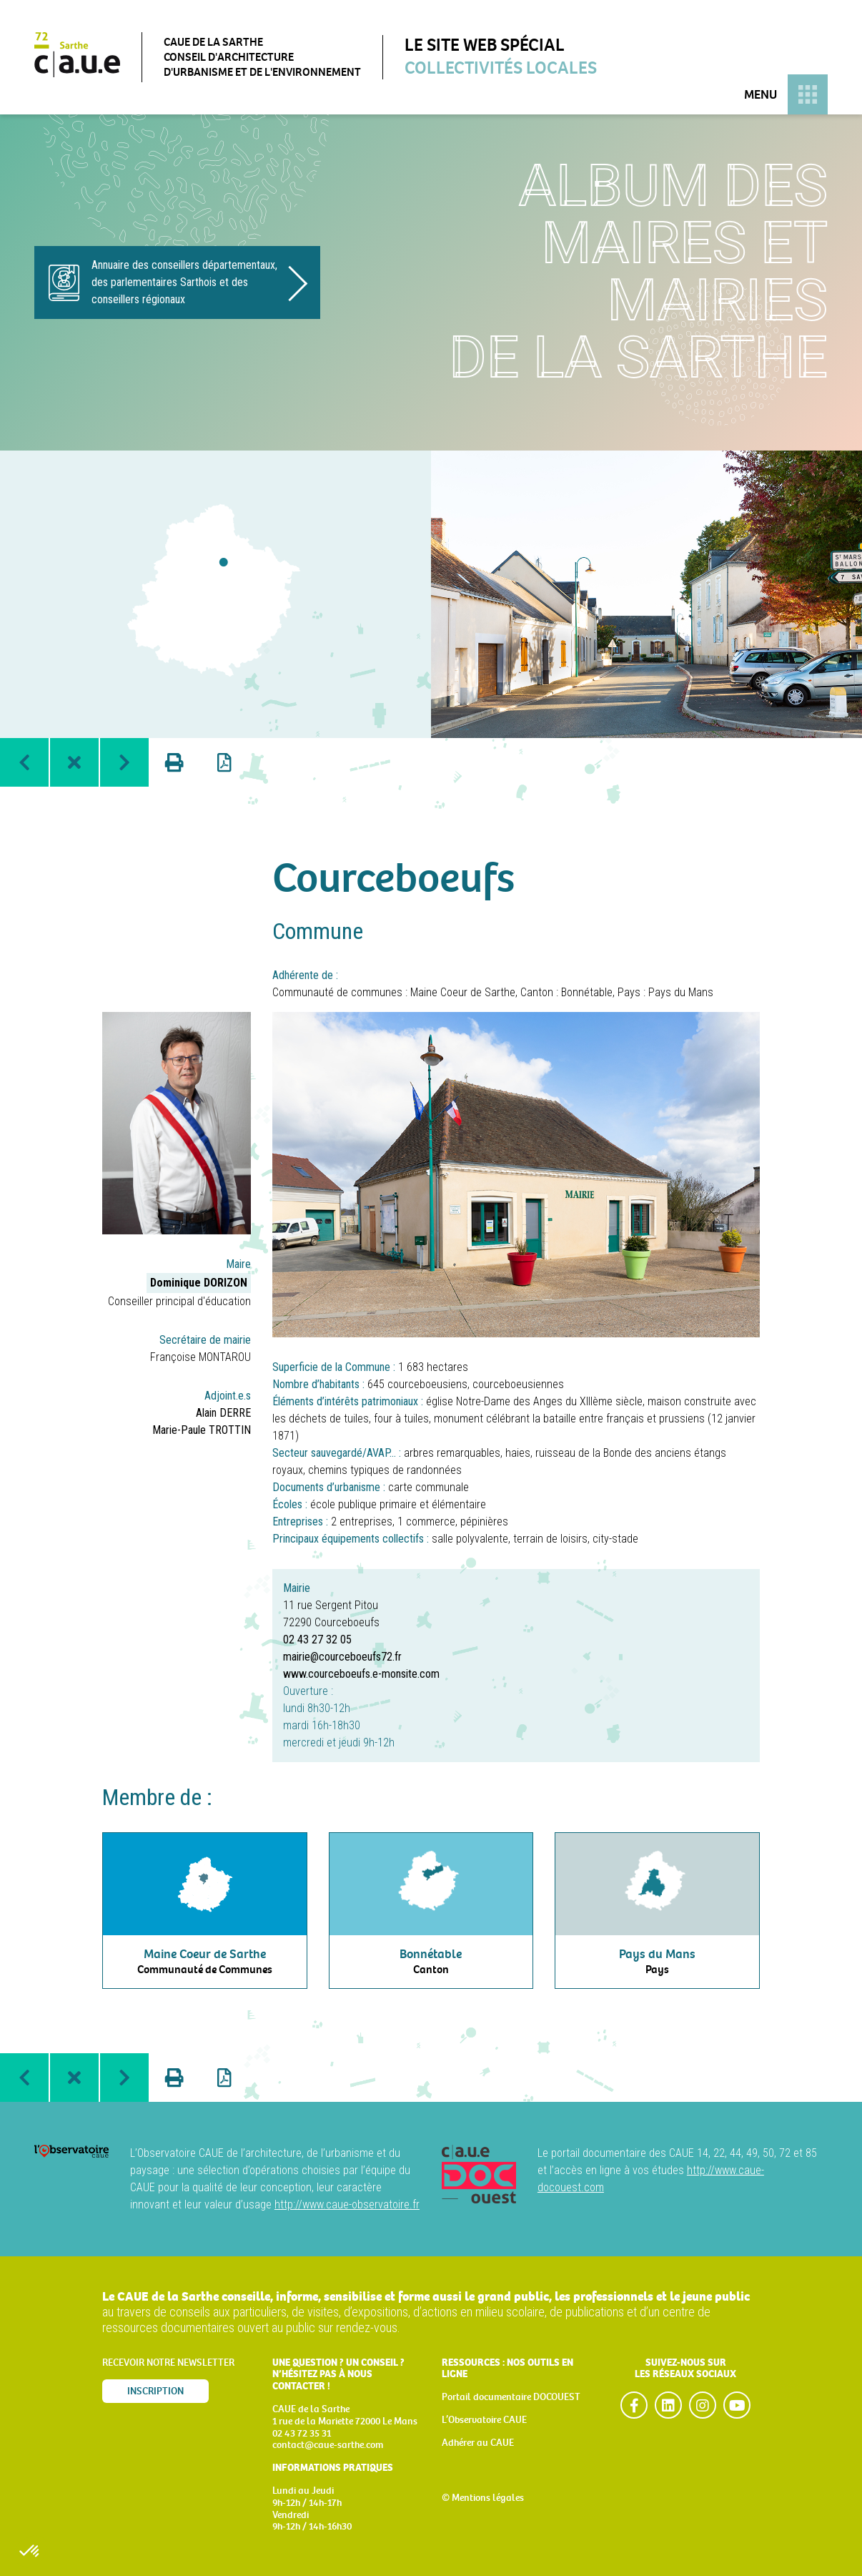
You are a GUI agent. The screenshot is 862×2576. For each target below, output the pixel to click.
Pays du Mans (680, 992)
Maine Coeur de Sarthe (462, 992)
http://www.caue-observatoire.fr (347, 2204)
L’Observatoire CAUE (484, 2420)
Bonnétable (587, 992)
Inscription (155, 2391)
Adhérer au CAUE (478, 2443)
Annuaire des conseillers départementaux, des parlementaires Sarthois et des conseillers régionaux (184, 282)
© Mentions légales (483, 2498)
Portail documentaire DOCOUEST (511, 2397)
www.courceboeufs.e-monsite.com (361, 1674)
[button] (30, 2552)
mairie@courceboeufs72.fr (342, 1656)
